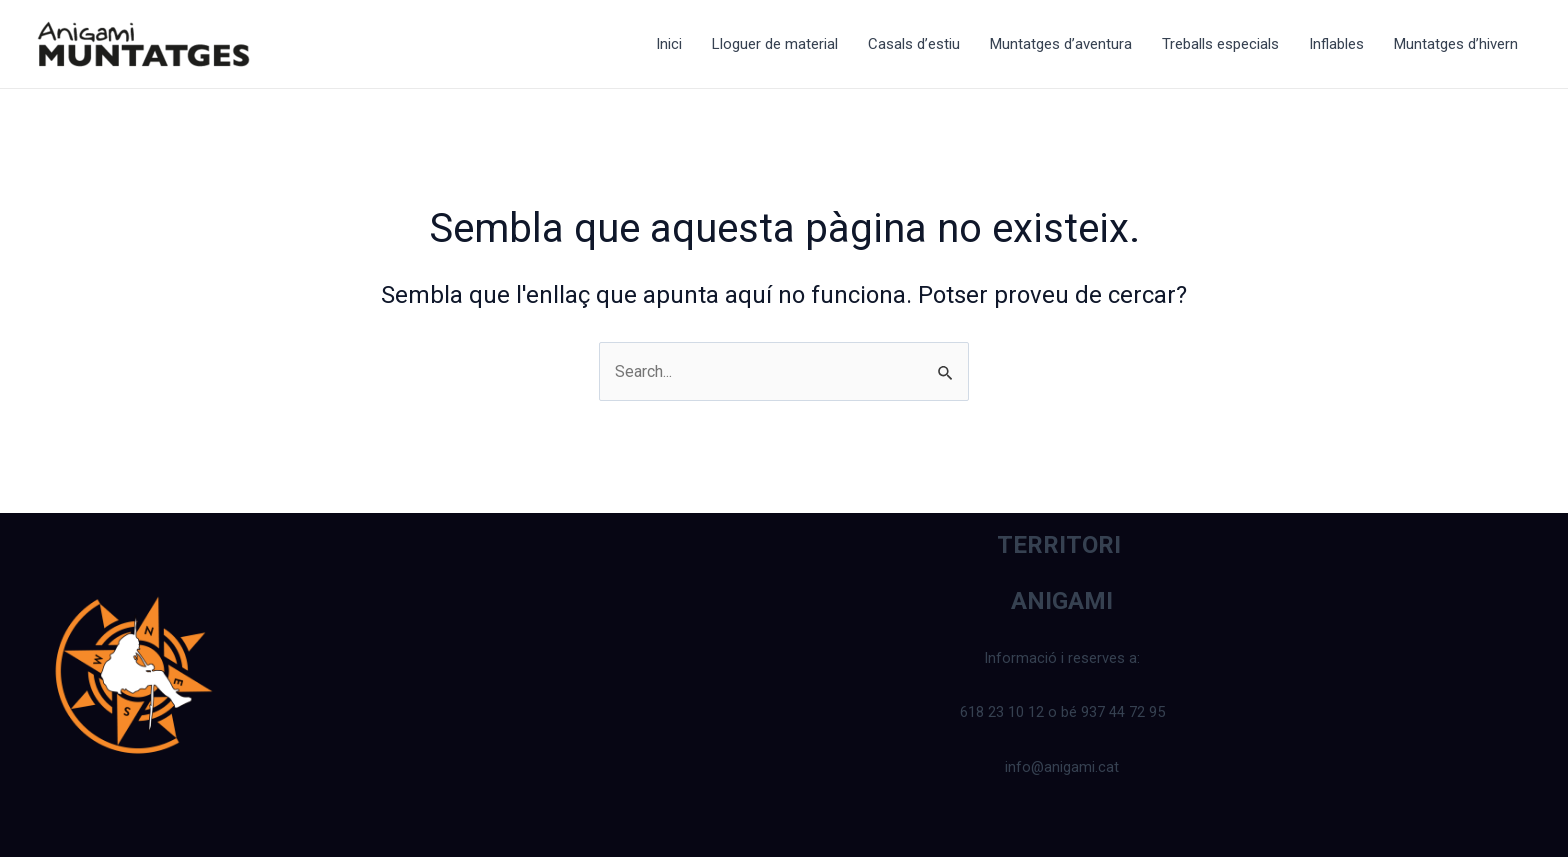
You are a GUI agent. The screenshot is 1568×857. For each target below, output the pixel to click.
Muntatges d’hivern (1456, 44)
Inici (669, 44)
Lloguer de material (775, 44)
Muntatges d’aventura (1061, 44)
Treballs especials (1220, 44)
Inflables (1336, 44)
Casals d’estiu (914, 44)
